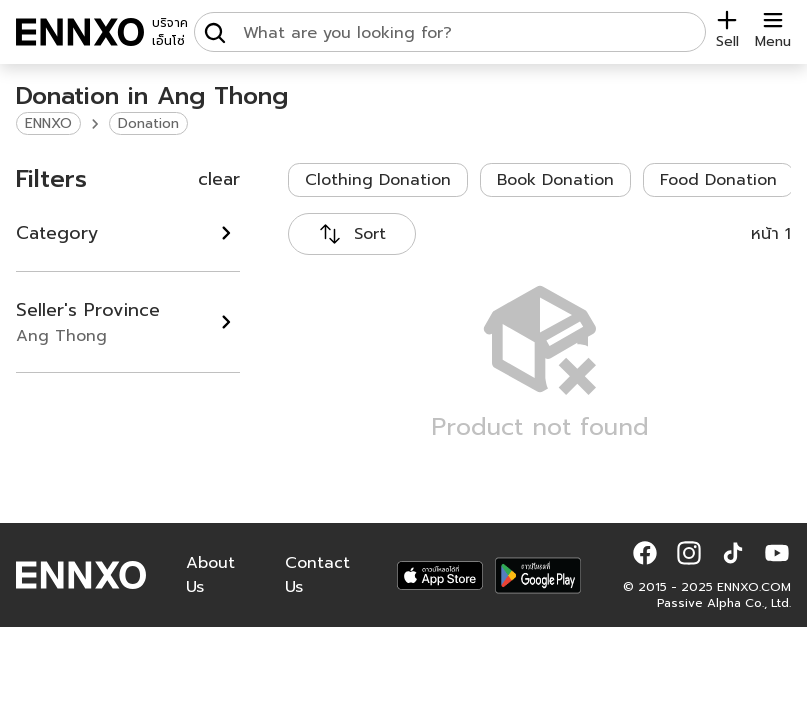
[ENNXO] (80, 32)
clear (219, 179)
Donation (148, 123)
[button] (645, 553)
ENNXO (48, 123)
